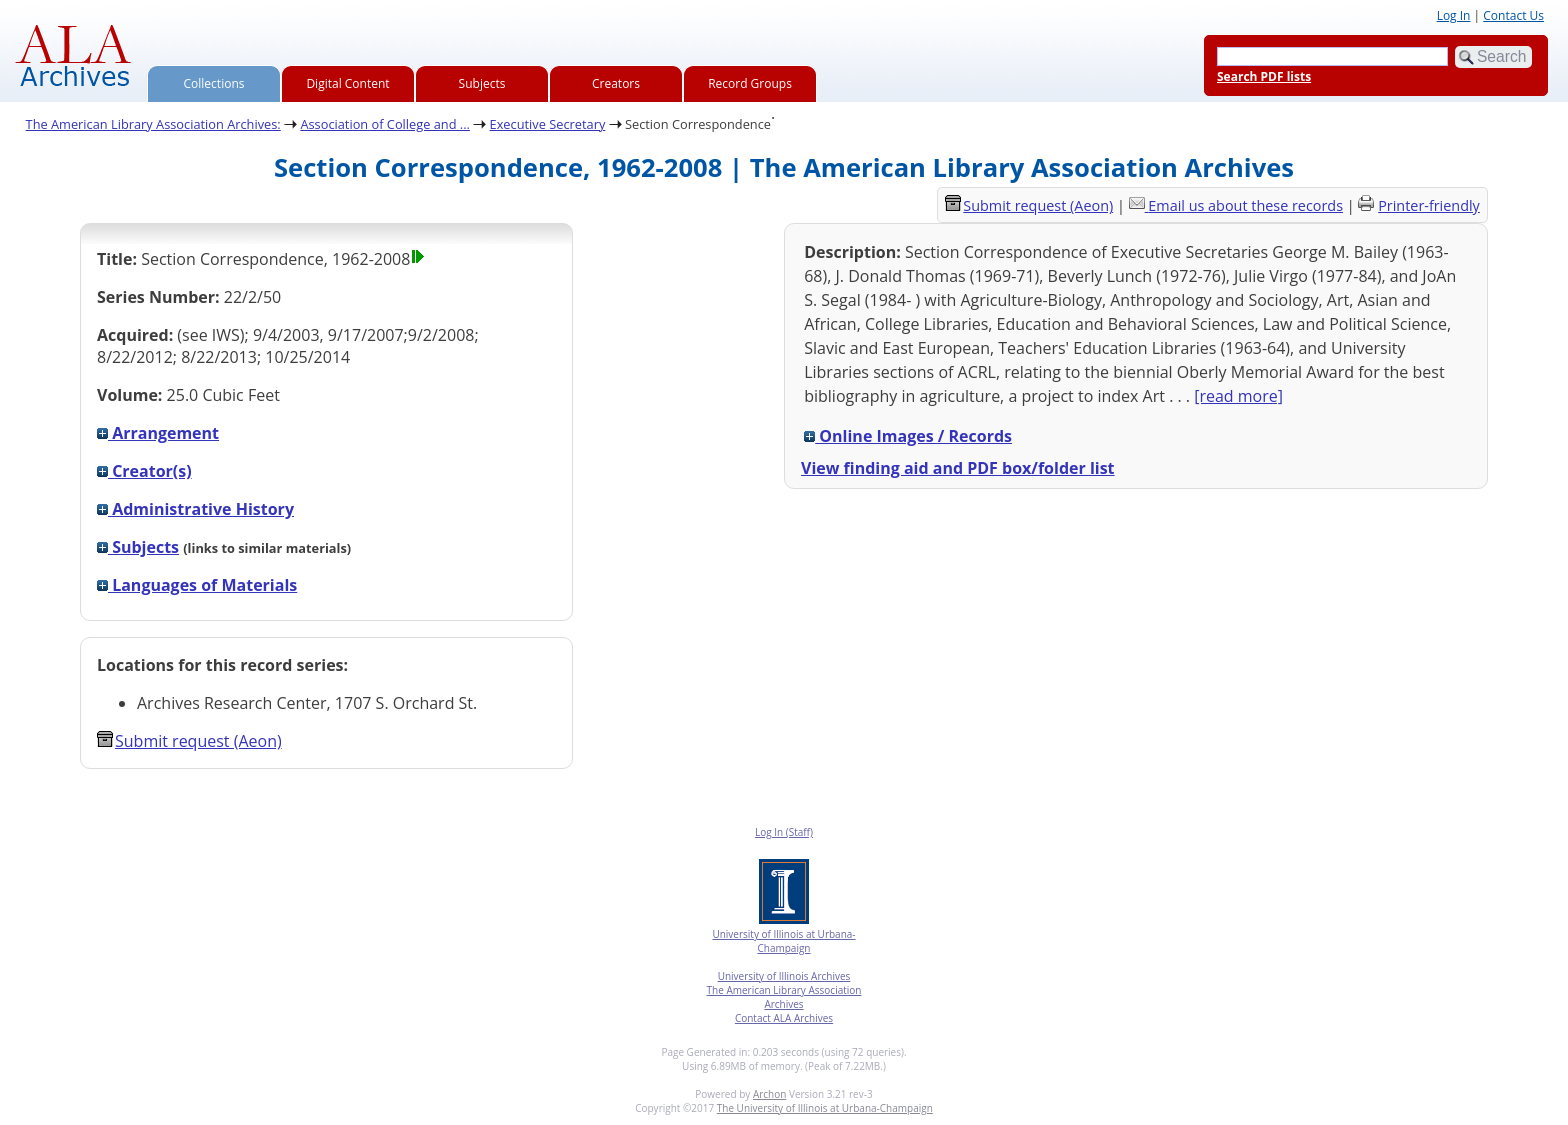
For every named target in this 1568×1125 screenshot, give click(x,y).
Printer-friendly (1429, 205)
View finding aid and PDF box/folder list (958, 468)
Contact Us (1513, 15)
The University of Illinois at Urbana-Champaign (825, 1108)
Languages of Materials (197, 585)
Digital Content (347, 83)
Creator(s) (144, 471)
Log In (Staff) (784, 832)
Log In (1454, 15)
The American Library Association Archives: (153, 124)
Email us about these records (1245, 205)
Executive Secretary (548, 124)
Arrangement (158, 433)
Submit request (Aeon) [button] (189, 741)
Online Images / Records (908, 436)
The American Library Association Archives (784, 997)
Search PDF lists (1264, 76)
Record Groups (750, 83)
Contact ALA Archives (784, 1018)
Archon (769, 1094)
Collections (214, 83)
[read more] (1238, 396)
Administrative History (195, 509)
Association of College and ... (385, 124)
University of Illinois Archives (784, 976)
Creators (616, 83)
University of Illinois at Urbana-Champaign (783, 941)
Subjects (482, 83)
